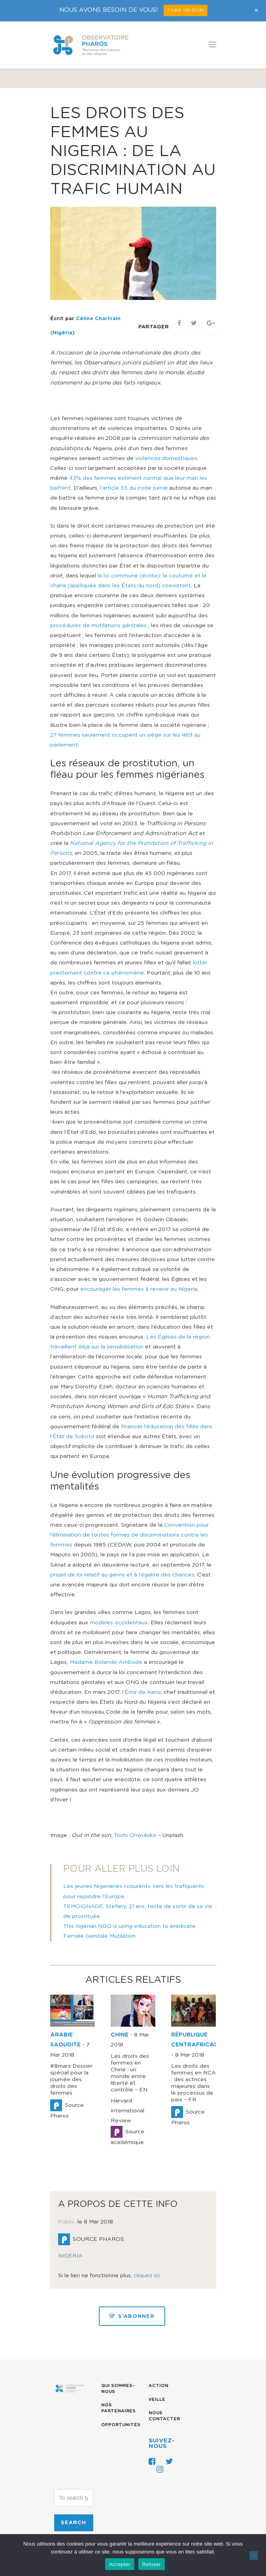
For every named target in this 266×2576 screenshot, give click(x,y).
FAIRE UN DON (186, 10)
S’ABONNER (132, 2316)
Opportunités (120, 2425)
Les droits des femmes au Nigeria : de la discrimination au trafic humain (133, 151)
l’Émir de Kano (141, 1692)
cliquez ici (147, 2275)
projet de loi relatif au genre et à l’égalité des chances (122, 1575)
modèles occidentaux (119, 1623)
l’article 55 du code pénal (134, 488)
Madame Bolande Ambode (106, 1662)
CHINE (119, 2035)
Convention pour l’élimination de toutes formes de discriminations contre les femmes (129, 1535)
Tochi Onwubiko (135, 1835)
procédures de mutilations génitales (99, 625)
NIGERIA (70, 2256)
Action (158, 2386)
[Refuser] (253, 2555)
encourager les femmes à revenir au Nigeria (138, 1289)
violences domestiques (166, 458)
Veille (157, 2399)
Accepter (119, 2564)
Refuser (151, 2564)
